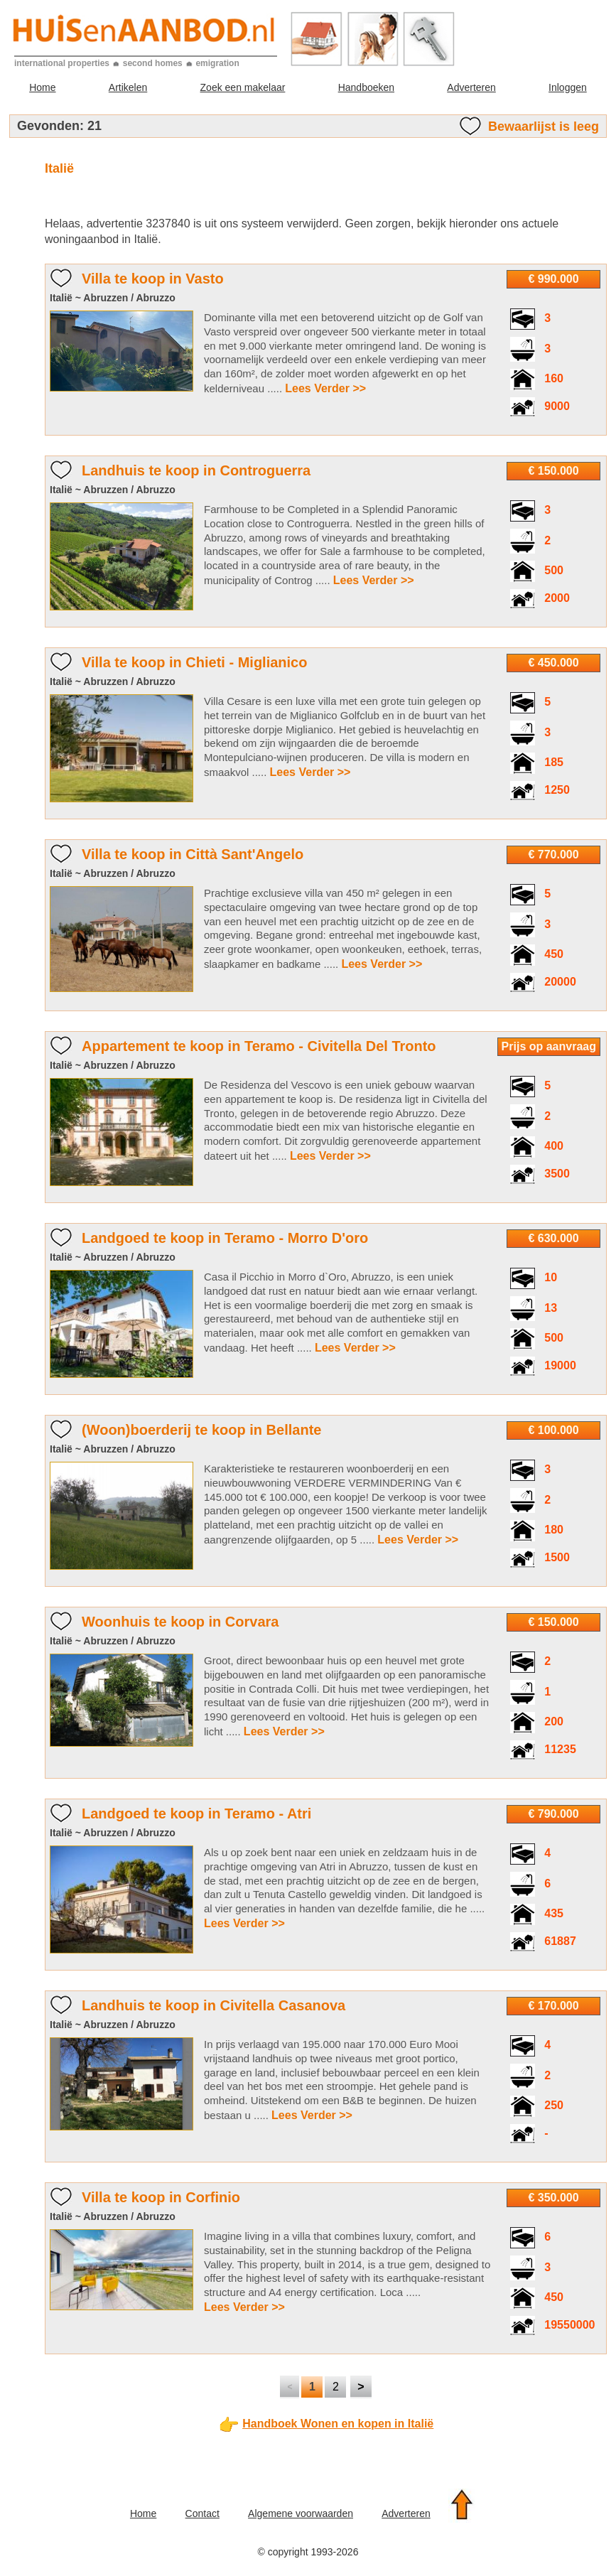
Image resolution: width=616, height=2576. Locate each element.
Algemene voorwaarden (300, 2513)
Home (42, 87)
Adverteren (471, 87)
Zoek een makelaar (243, 87)
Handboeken (366, 87)
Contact (202, 2513)
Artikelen (128, 87)
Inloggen (568, 87)
